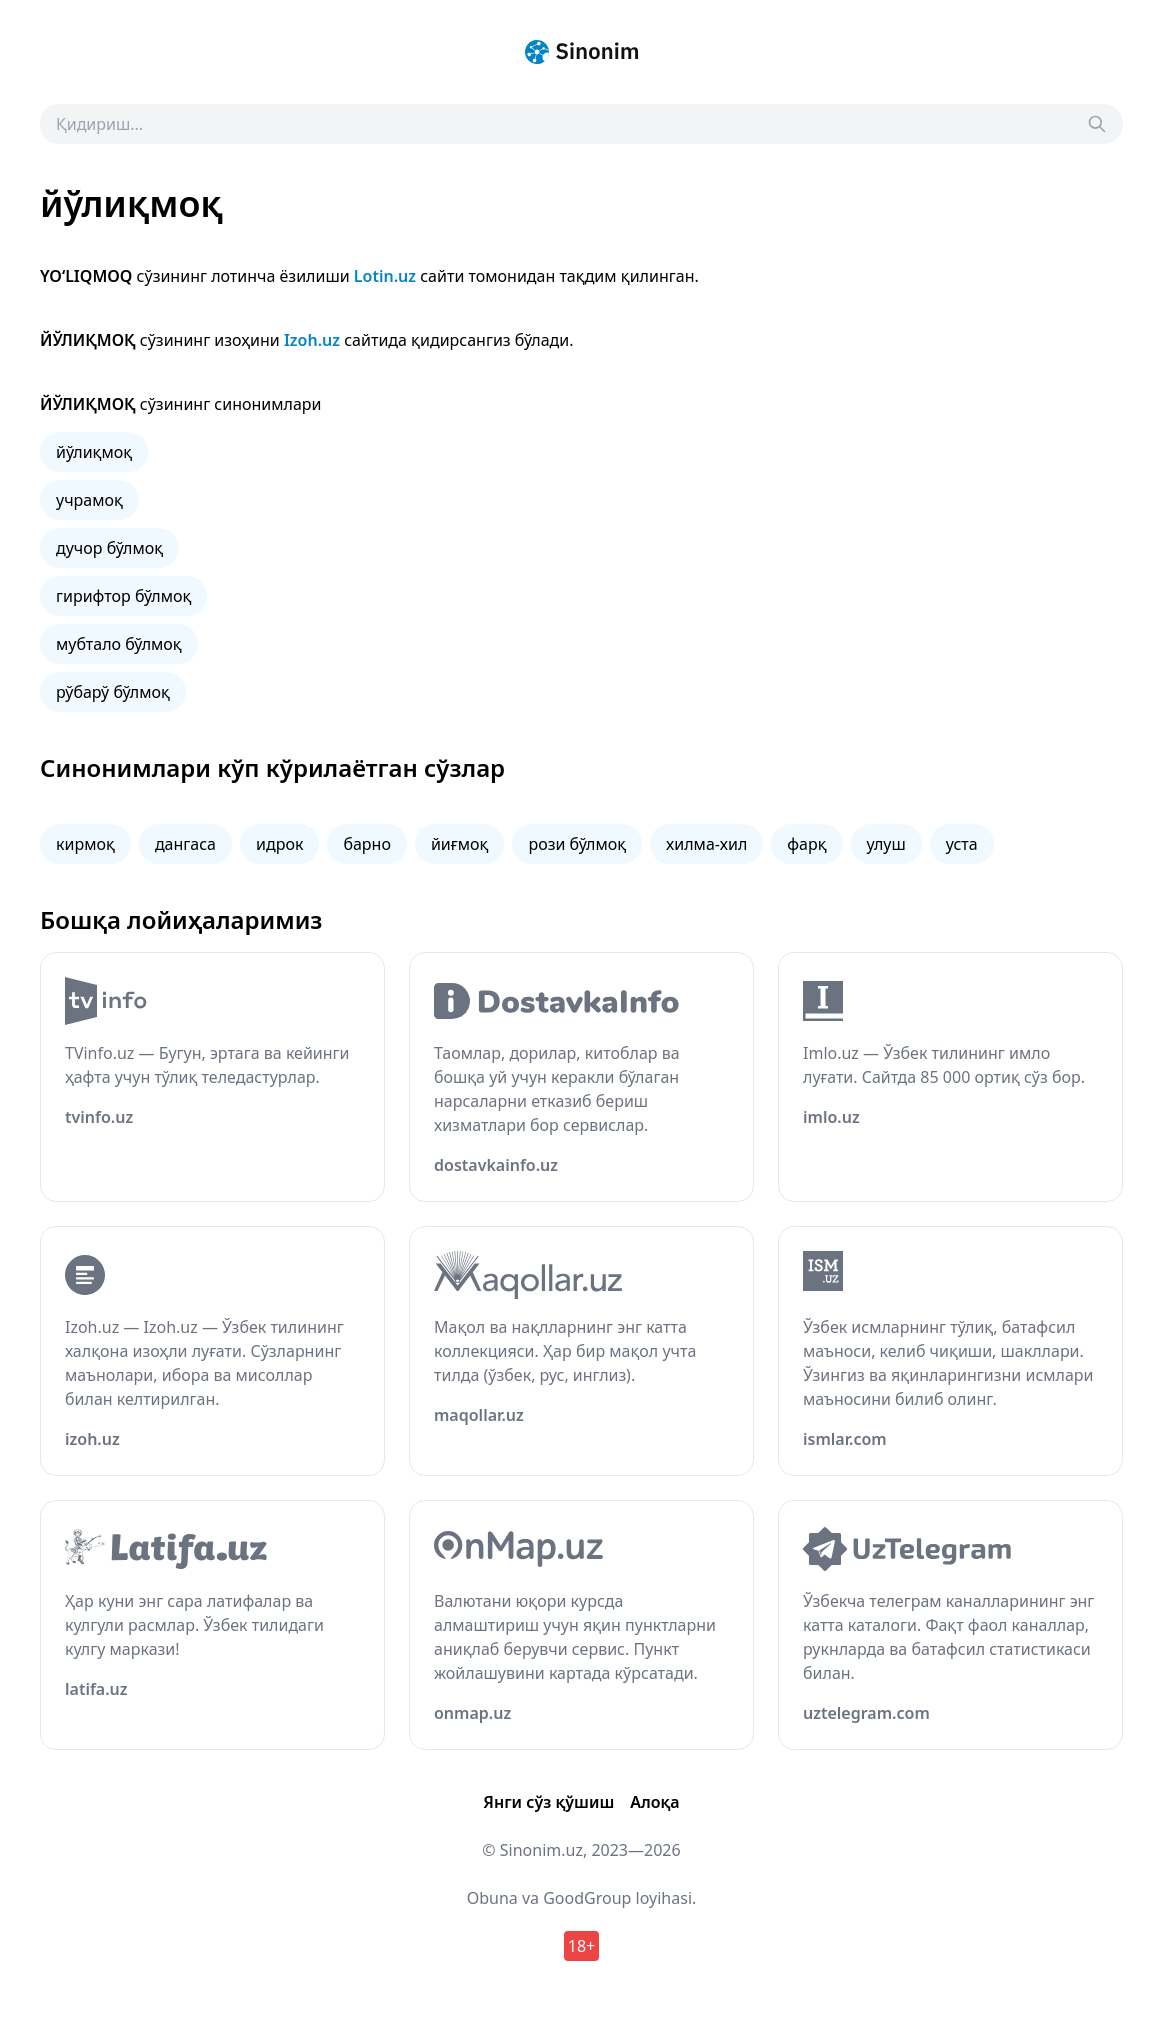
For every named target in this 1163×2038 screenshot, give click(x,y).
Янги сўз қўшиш (548, 1802)
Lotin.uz (385, 276)
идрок (279, 844)
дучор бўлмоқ (109, 548)
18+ (581, 1946)
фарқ (806, 844)
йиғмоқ (460, 844)
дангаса (185, 844)
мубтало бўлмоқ (119, 644)
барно (367, 844)
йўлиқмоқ (94, 452)
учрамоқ (89, 500)
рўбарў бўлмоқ (113, 692)
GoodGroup (587, 1898)
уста (962, 844)
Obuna (492, 1898)
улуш (886, 844)
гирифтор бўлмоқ (123, 596)
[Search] (1097, 124)
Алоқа (654, 1802)
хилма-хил (706, 844)
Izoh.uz (312, 340)
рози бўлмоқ (577, 844)
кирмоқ (85, 844)
